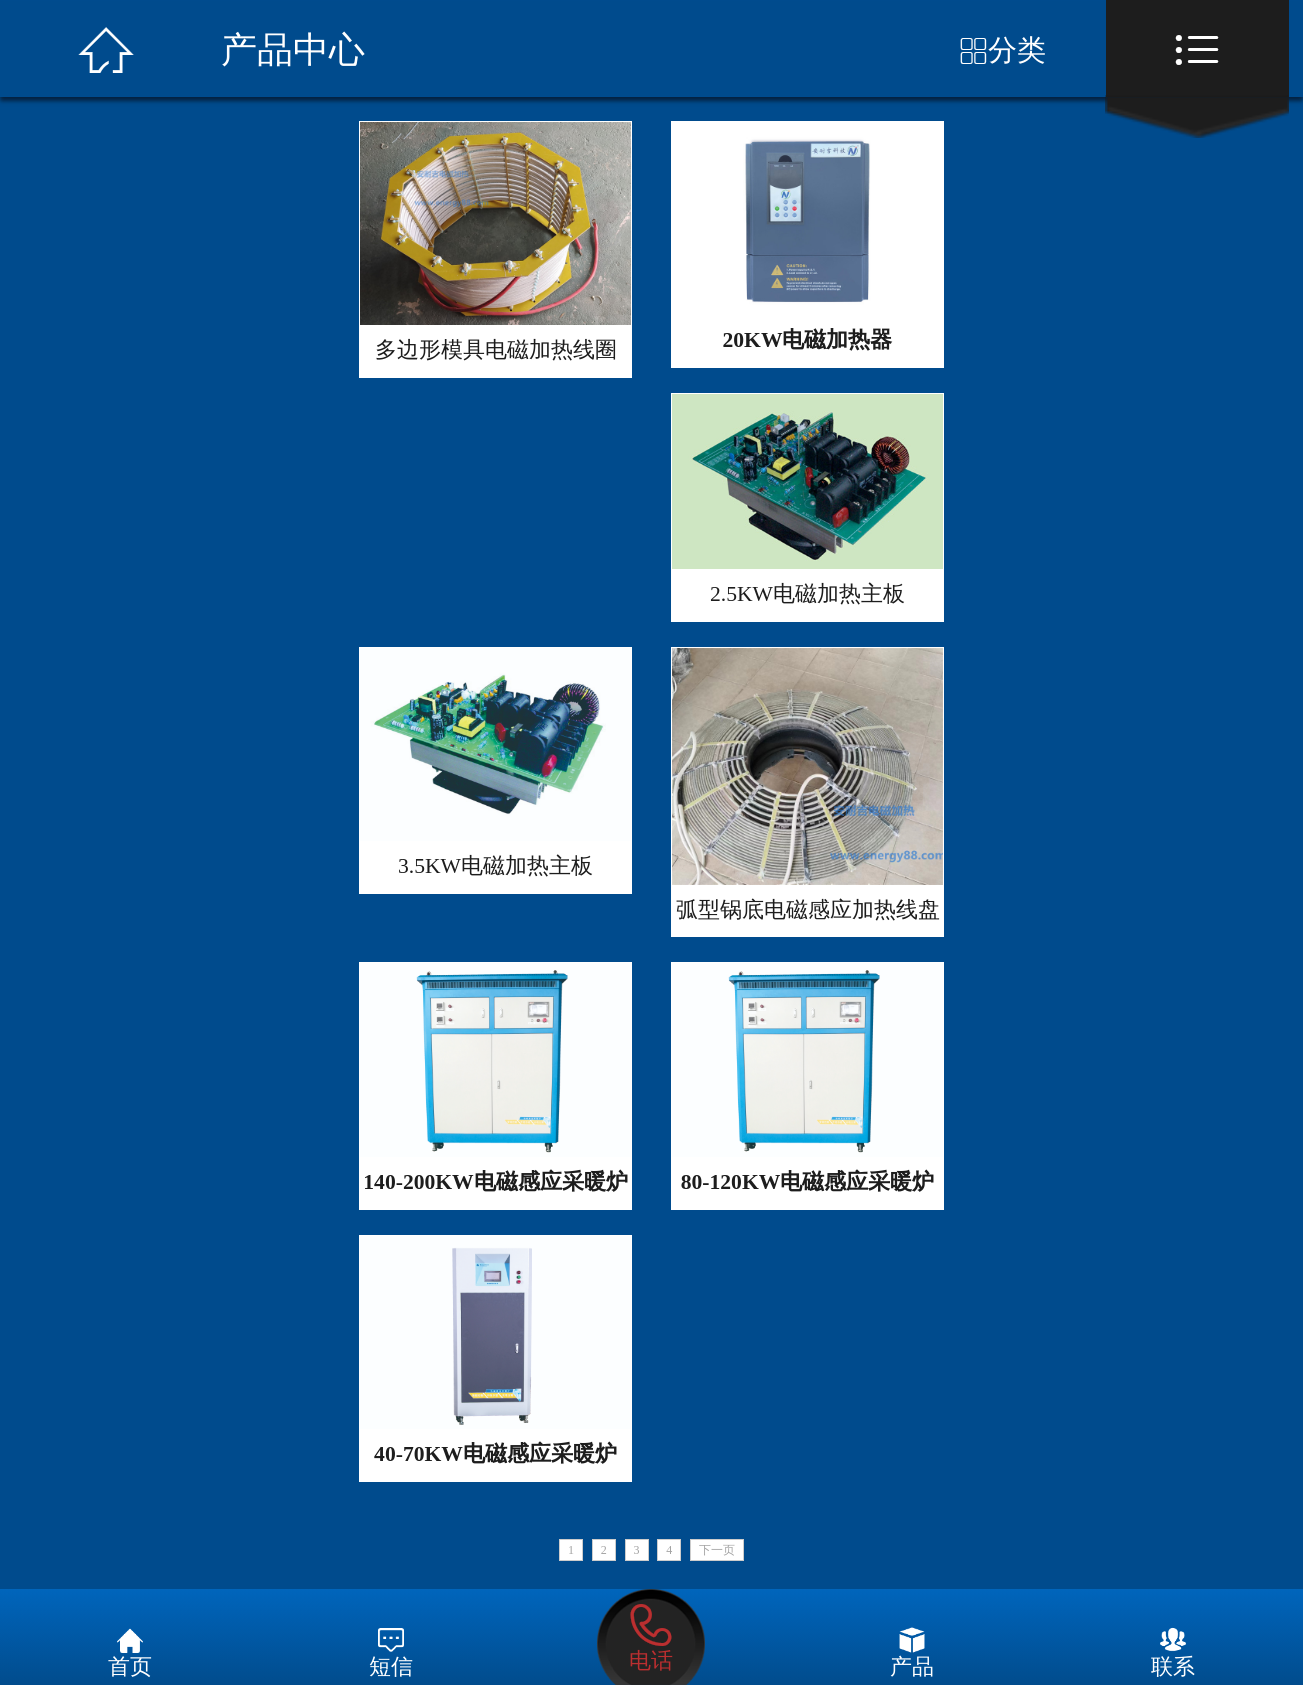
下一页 (717, 1550)
